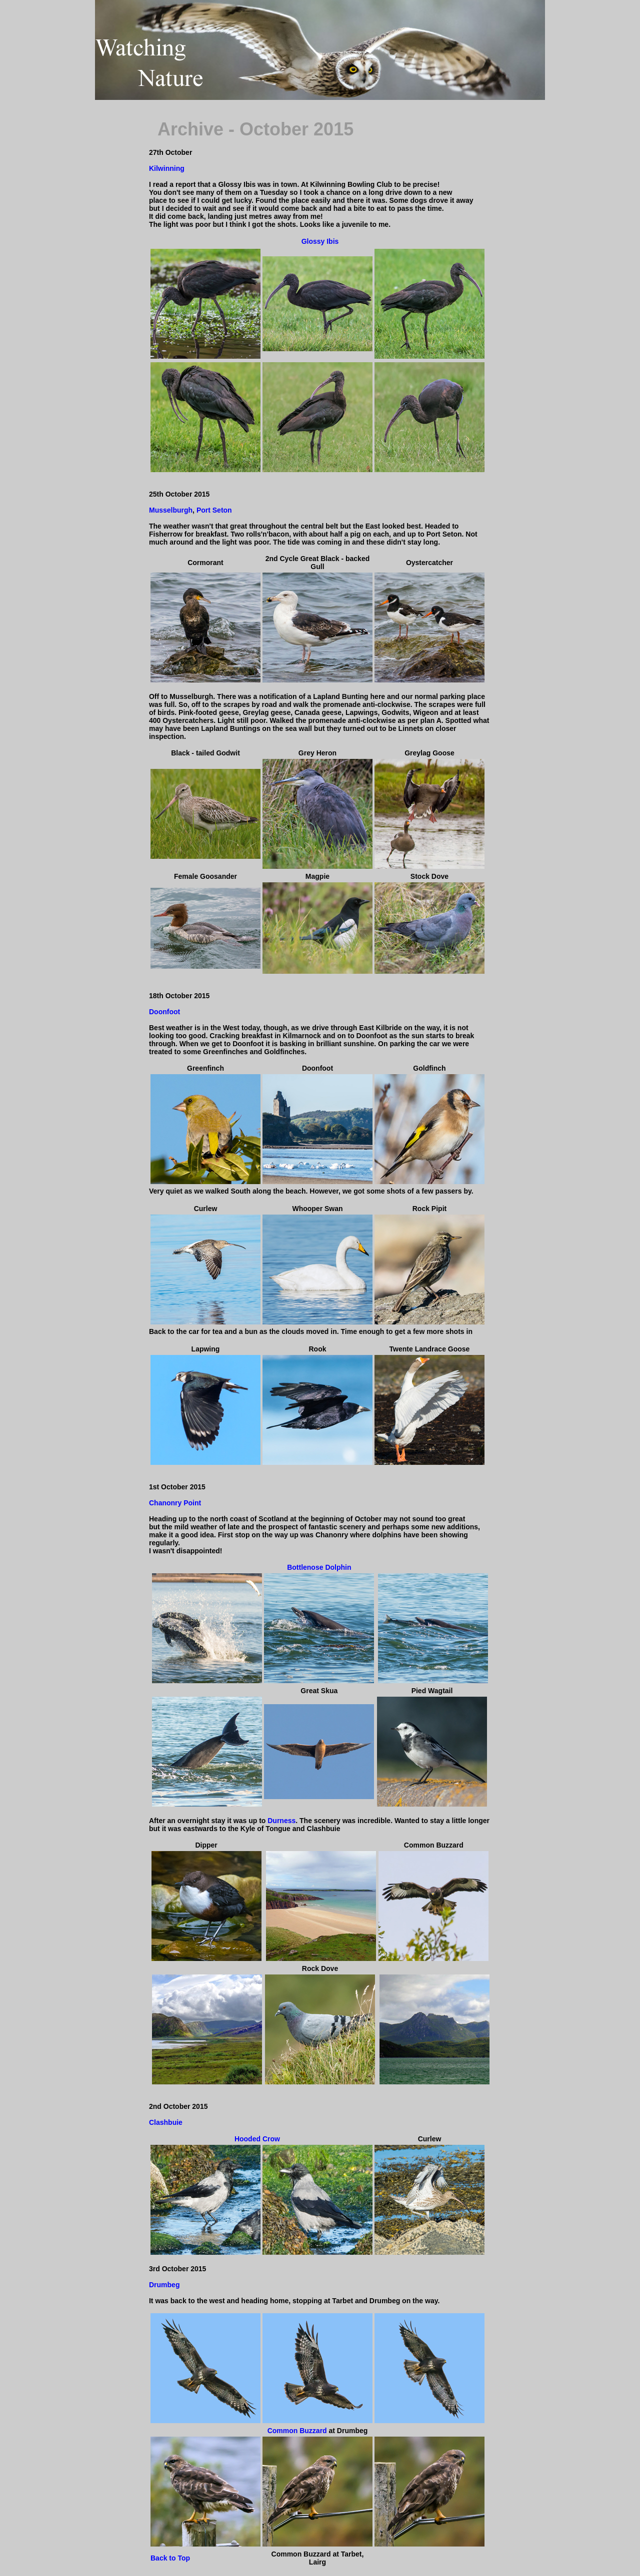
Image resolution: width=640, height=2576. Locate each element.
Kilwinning (166, 168)
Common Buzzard (297, 2431)
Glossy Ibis (320, 241)
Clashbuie (165, 2122)
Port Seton (214, 510)
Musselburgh (170, 510)
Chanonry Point (175, 1503)
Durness (281, 1821)
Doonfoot (164, 1012)
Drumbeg (164, 2285)
